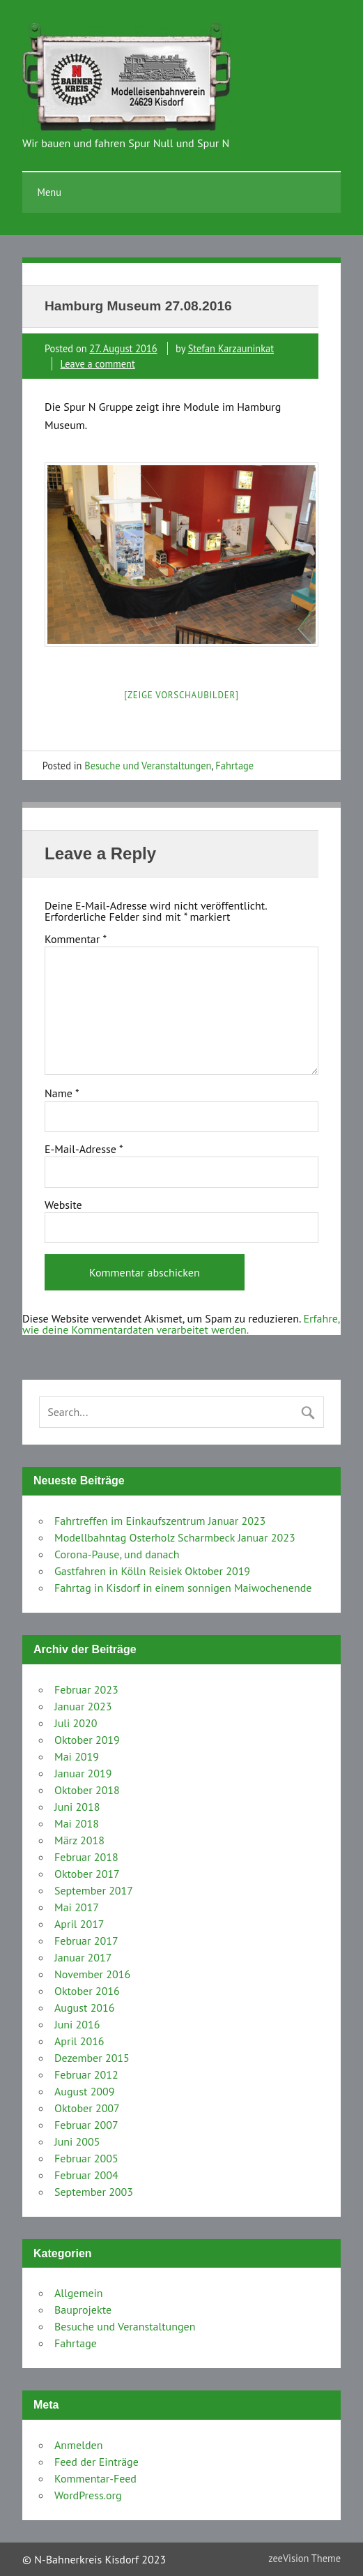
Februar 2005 (86, 2158)
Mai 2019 (76, 1756)
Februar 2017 (86, 1941)
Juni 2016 (77, 2024)
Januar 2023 (83, 1706)
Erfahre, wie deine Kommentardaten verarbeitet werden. (180, 1323)
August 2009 (84, 2091)
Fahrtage (234, 765)
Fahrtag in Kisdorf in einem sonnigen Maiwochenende (182, 1588)
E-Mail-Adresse (84, 1148)
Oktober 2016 (87, 1991)
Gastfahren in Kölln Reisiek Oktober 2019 (152, 1571)
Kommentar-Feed (95, 2478)
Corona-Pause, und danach (117, 1554)
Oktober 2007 (87, 2108)
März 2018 (79, 1840)
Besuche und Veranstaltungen (147, 765)
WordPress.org (88, 2495)
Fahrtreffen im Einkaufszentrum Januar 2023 (159, 1521)
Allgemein (78, 2293)
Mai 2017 (76, 1907)
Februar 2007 (86, 2125)
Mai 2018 (76, 1823)
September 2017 (93, 1890)
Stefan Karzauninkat (231, 348)
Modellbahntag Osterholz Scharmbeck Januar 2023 (174, 1537)
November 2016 (92, 1974)
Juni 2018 (77, 1807)
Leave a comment (98, 363)
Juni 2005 (77, 2141)
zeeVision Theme (304, 2558)
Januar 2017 (83, 1957)
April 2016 (79, 2041)
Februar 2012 (86, 2074)
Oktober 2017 (87, 1874)
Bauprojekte (82, 2310)
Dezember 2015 (92, 2058)
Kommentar (76, 938)
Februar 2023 (86, 1689)
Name (62, 1093)
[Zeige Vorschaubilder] (181, 695)
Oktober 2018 (87, 1790)
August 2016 (84, 2007)
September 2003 (93, 2192)
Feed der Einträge (96, 2462)
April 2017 (79, 1924)
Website (63, 1204)
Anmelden (78, 2445)
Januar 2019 (83, 1773)
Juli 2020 (75, 1723)
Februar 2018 (86, 1857)
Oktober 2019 (87, 1740)
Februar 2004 (86, 2175)
